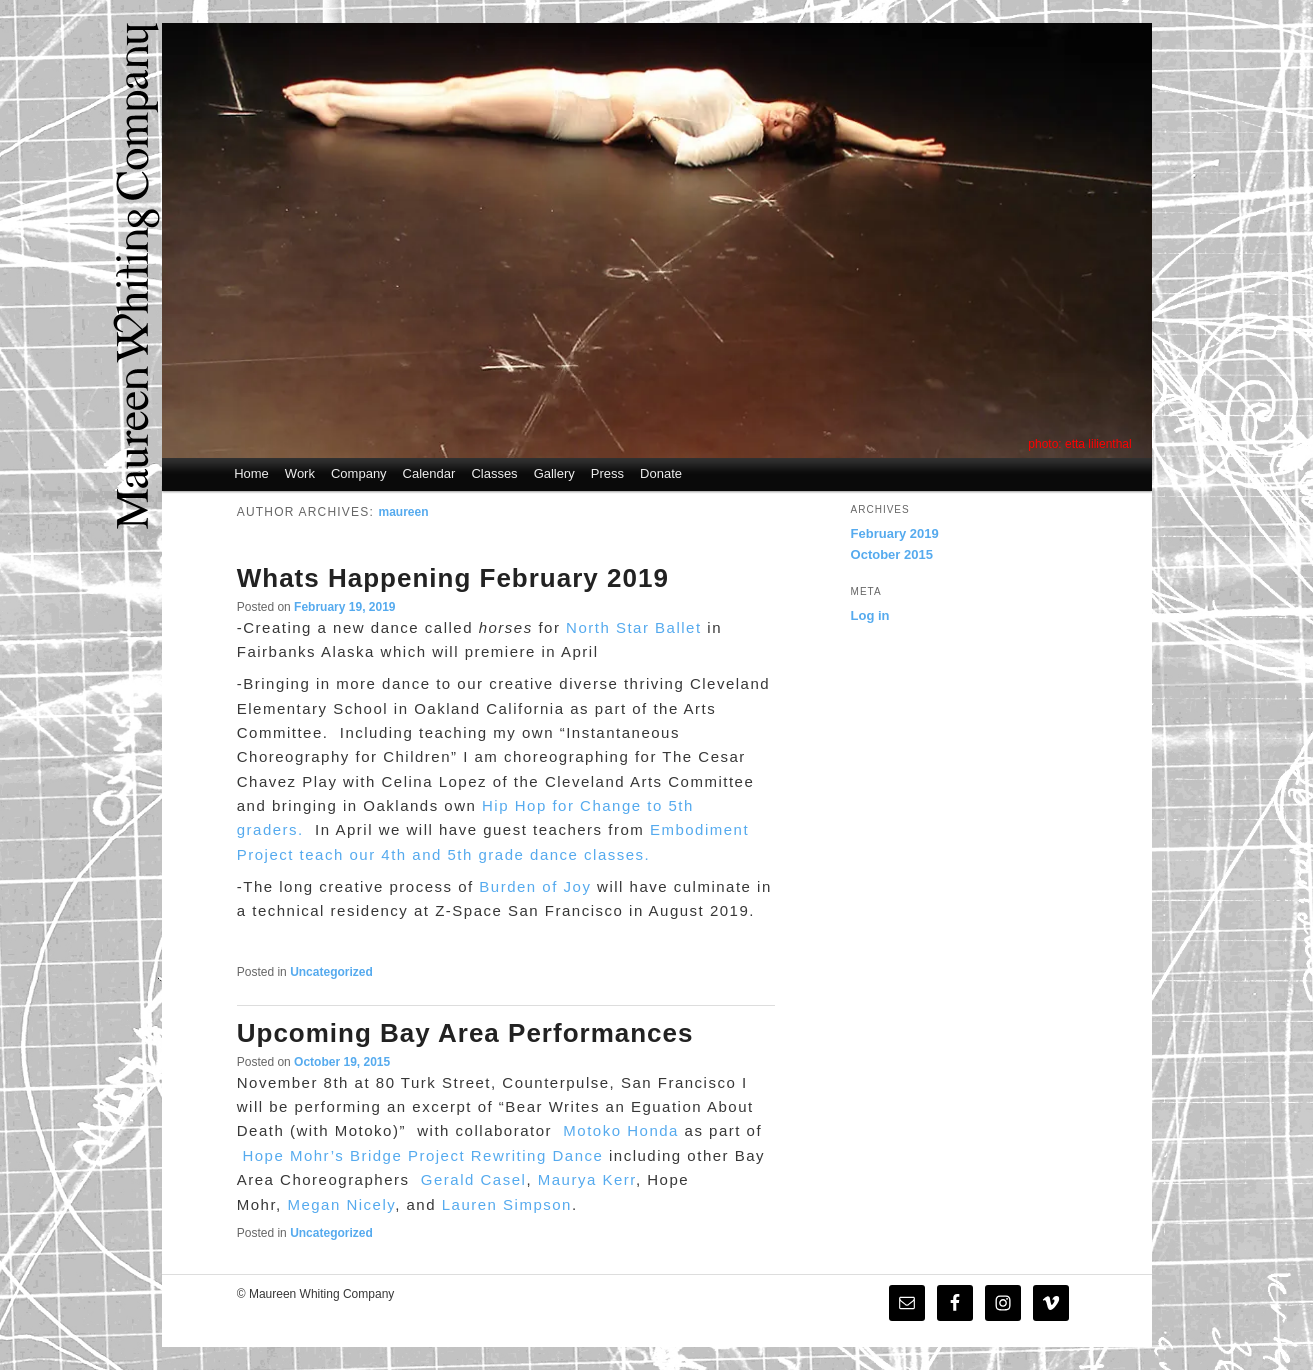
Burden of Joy (535, 886)
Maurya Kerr (587, 1179)
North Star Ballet (634, 627)
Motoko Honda (621, 1130)
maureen (404, 512)
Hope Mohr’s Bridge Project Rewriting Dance (422, 1155)
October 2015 (892, 554)
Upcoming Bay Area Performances (465, 1033)
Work (300, 473)
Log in (870, 615)
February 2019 (895, 533)
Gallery (554, 473)
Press (607, 473)
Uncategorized (331, 972)
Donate (661, 473)
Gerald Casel (474, 1179)
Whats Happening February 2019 (453, 578)
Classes (494, 473)
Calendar (429, 473)
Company (359, 473)
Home (251, 473)
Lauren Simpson (507, 1204)
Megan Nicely (341, 1204)
